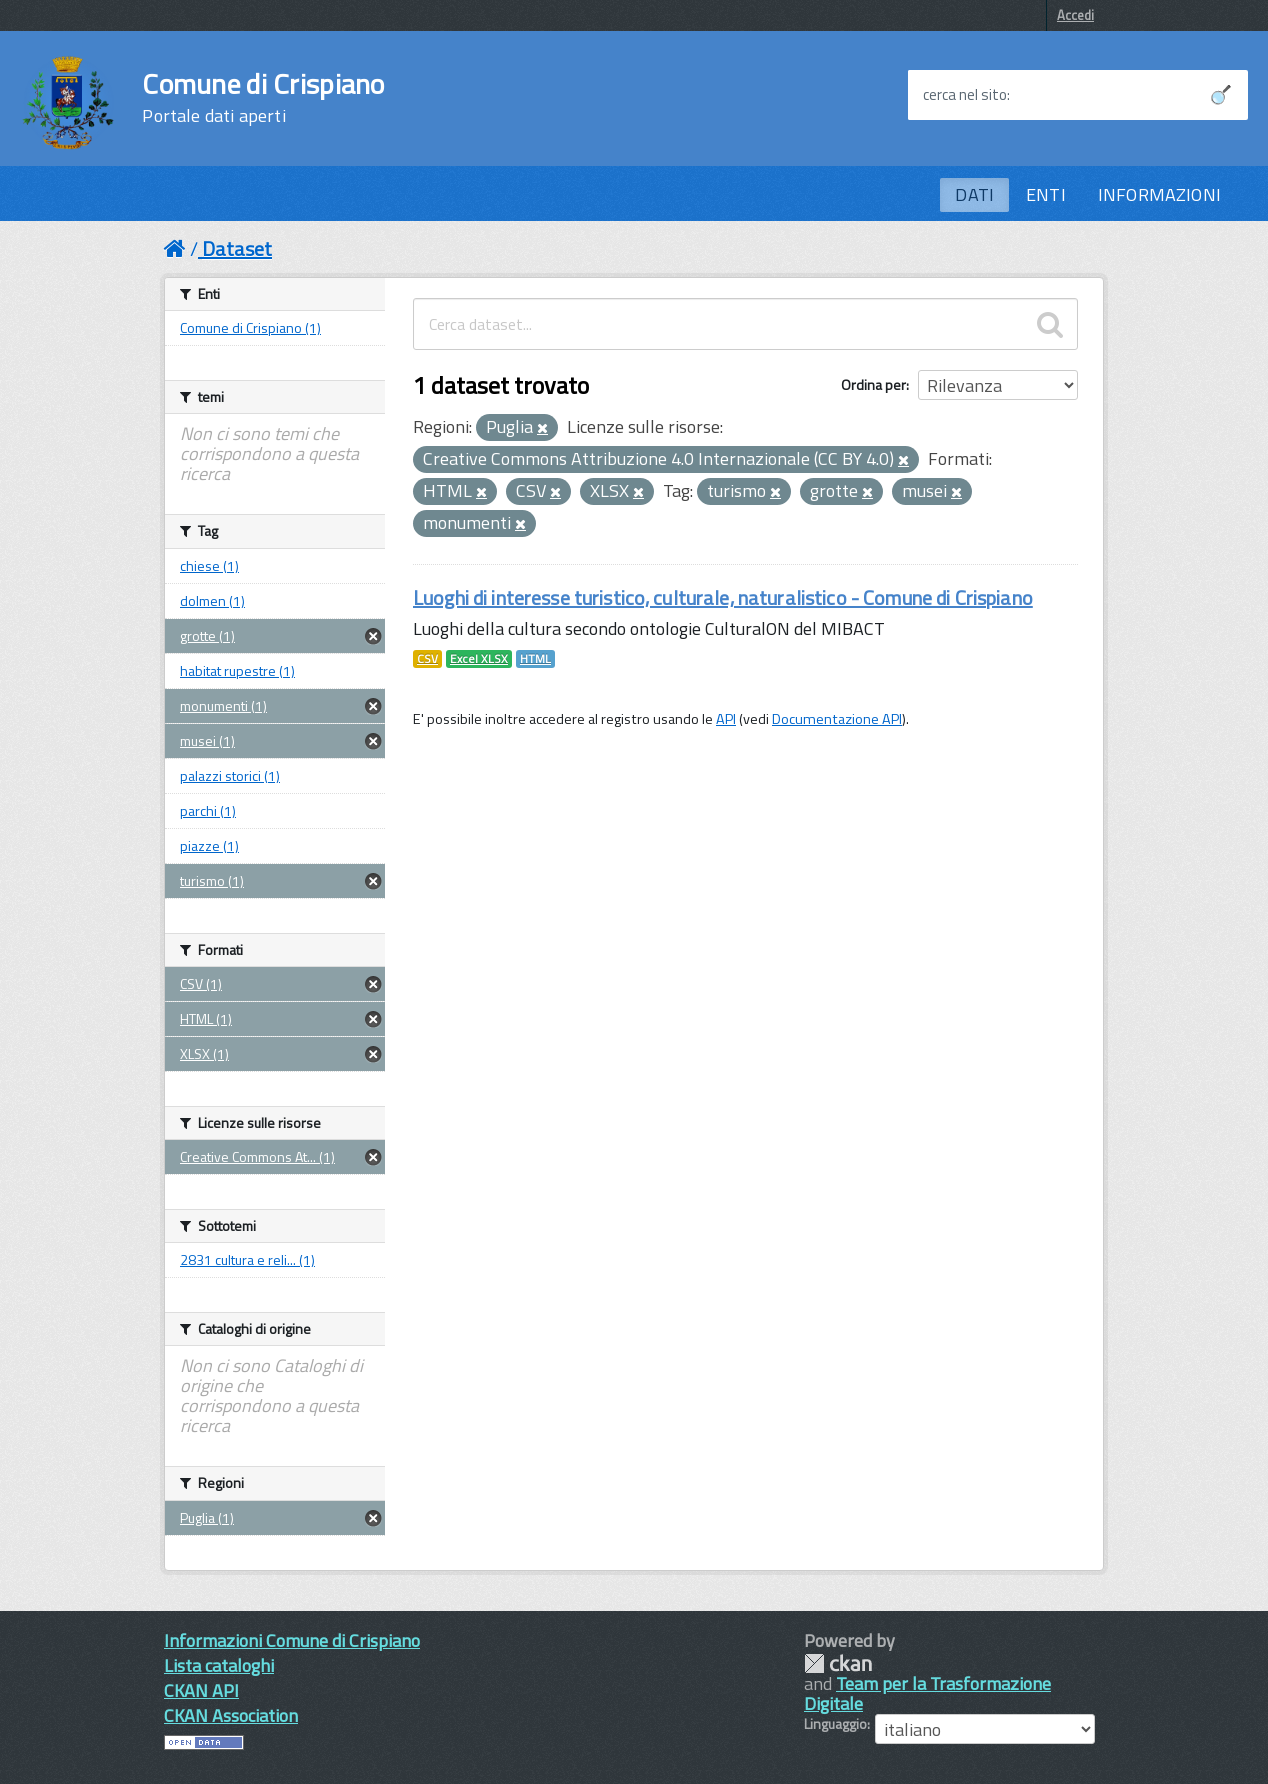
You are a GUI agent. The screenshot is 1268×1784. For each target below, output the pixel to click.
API (726, 719)
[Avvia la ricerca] (1221, 95)
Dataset (237, 248)
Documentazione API (837, 719)
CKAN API (201, 1690)
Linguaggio (835, 1724)
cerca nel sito (965, 95)
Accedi (1075, 15)
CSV (427, 659)
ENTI (1046, 194)
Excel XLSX (479, 659)
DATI (974, 194)
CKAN (838, 1663)
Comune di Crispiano (263, 98)
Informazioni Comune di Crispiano (292, 1640)
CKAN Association (231, 1715)
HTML (535, 659)
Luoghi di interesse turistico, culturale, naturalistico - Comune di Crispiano (723, 597)
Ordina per (873, 384)
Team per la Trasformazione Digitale (927, 1693)
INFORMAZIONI (1159, 194)
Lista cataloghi (219, 1665)
